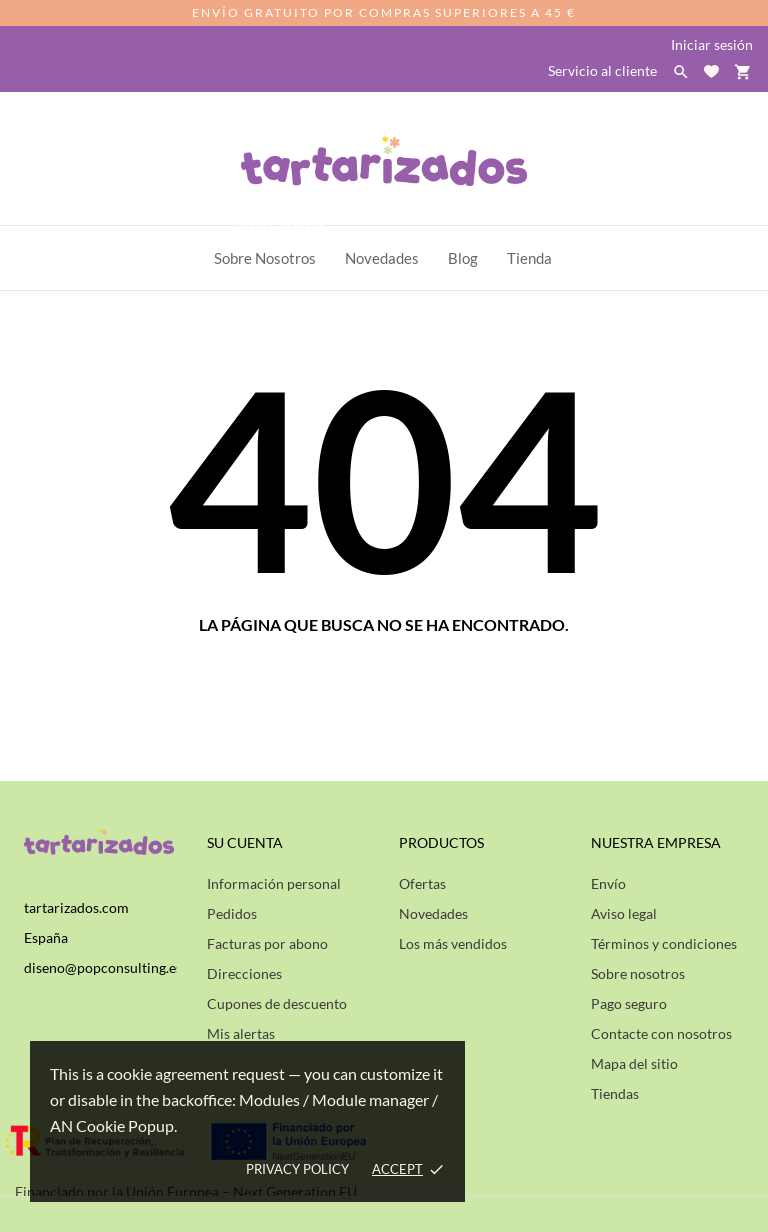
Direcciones (244, 973)
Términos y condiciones (664, 943)
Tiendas (615, 1093)
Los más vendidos (453, 943)
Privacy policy (297, 1169)
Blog (463, 258)
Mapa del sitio (634, 1063)
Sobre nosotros (638, 973)
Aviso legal (624, 913)
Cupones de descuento (277, 1003)
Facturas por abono (267, 943)
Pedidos (232, 913)
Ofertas (422, 883)
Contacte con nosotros (661, 1033)
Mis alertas (241, 1033)
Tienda (529, 258)
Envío (608, 883)
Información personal (274, 883)
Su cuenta (245, 842)
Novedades (433, 913)
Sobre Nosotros (270, 246)
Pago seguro (629, 1003)
